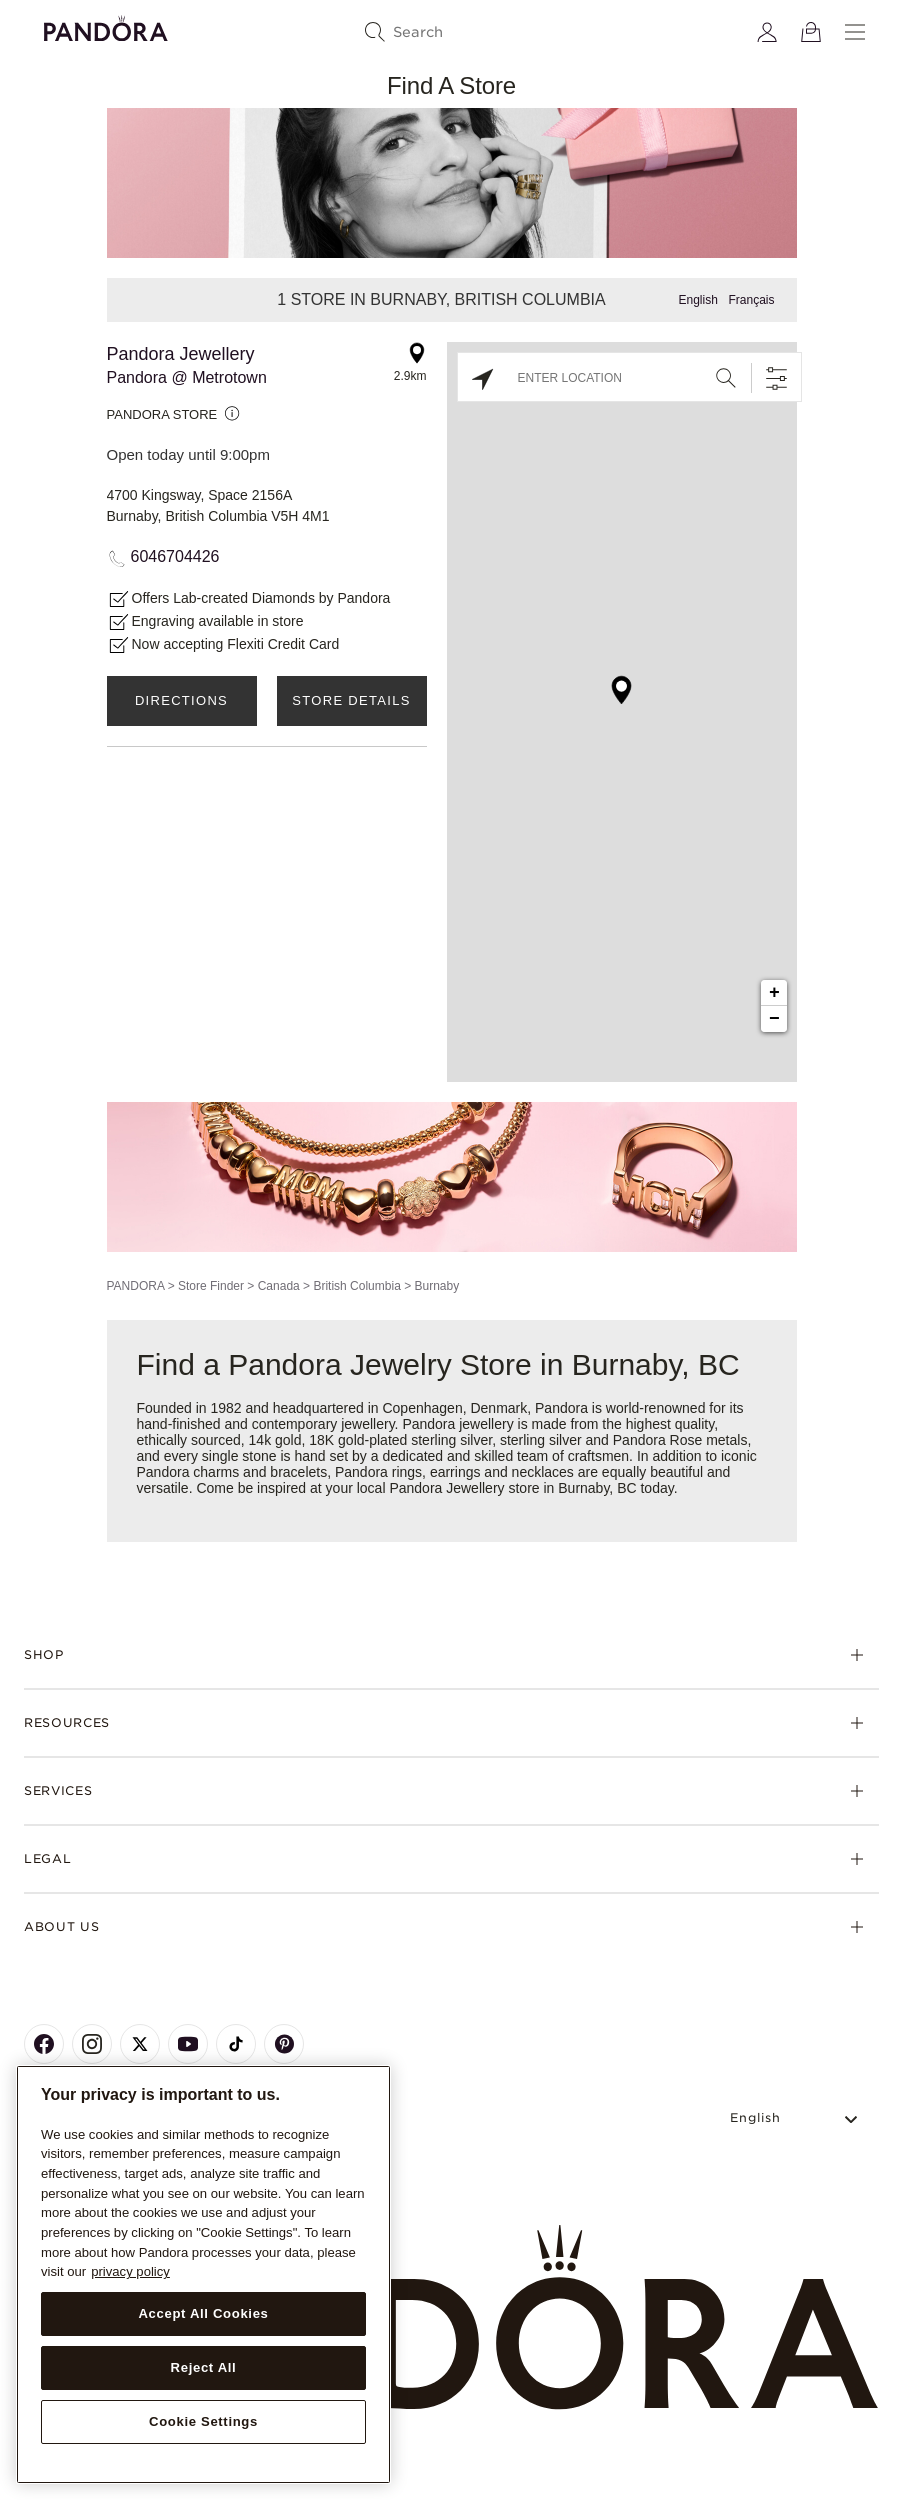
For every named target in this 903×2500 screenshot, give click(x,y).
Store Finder (211, 1286)
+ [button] (774, 993)
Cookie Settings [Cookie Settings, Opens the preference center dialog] (203, 2421)
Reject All (204, 2367)
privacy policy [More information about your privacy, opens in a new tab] (130, 2271)
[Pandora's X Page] (140, 2044)
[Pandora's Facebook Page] (44, 2044)
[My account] (767, 32)
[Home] (451, 2318)
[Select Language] (796, 2118)
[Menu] (855, 32)
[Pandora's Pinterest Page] (284, 2044)
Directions (181, 700)
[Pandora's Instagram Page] (92, 2044)
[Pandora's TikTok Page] (236, 2044)
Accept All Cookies (203, 2313)
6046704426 (175, 556)
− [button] (774, 1019)
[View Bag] (811, 32)
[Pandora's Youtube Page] (188, 2044)
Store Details (351, 700)
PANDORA (136, 1286)
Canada (279, 1286)
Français (751, 300)
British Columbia (356, 1286)
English (697, 300)
